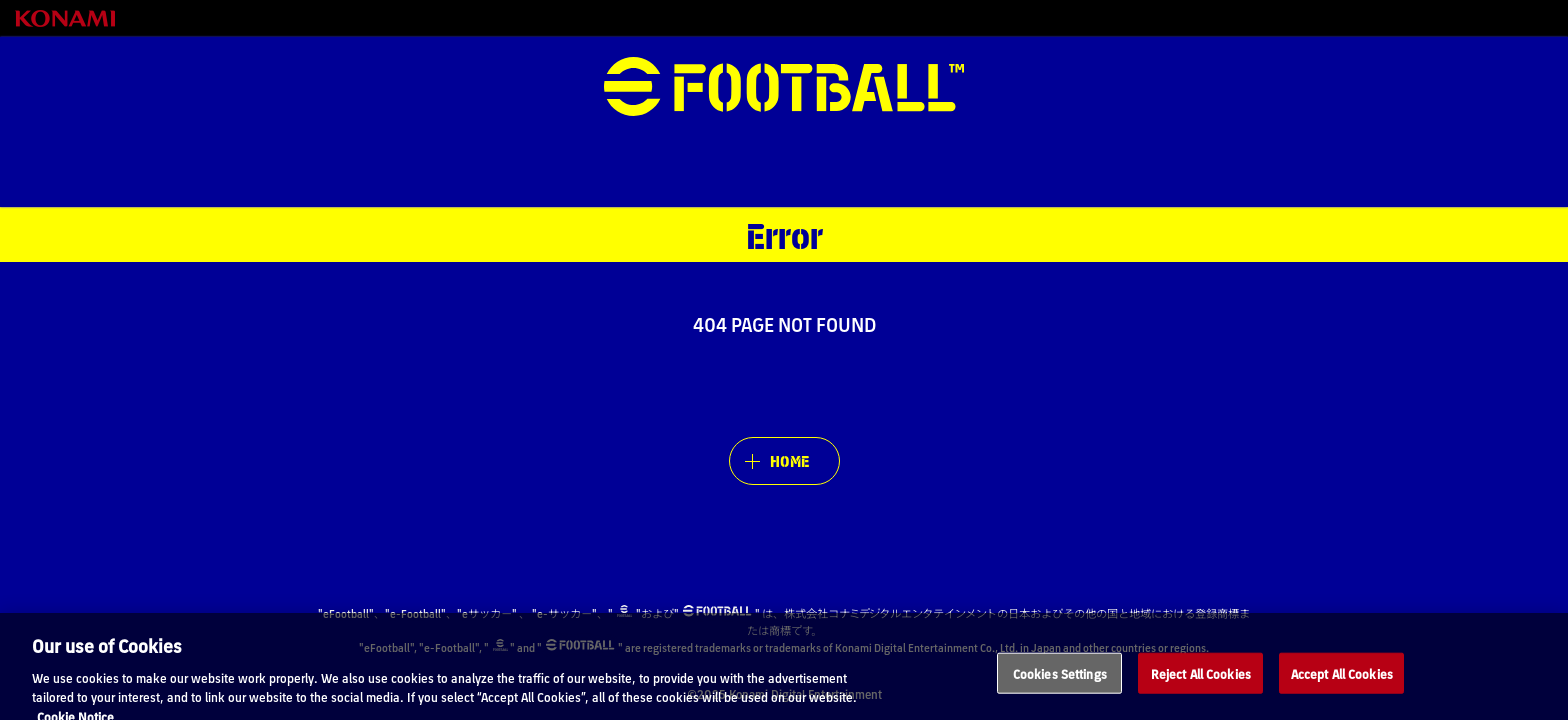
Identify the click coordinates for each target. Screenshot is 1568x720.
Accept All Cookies (1342, 680)
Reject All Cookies (1201, 680)
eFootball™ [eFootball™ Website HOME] (784, 87)
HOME (789, 460)
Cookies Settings (1060, 680)
